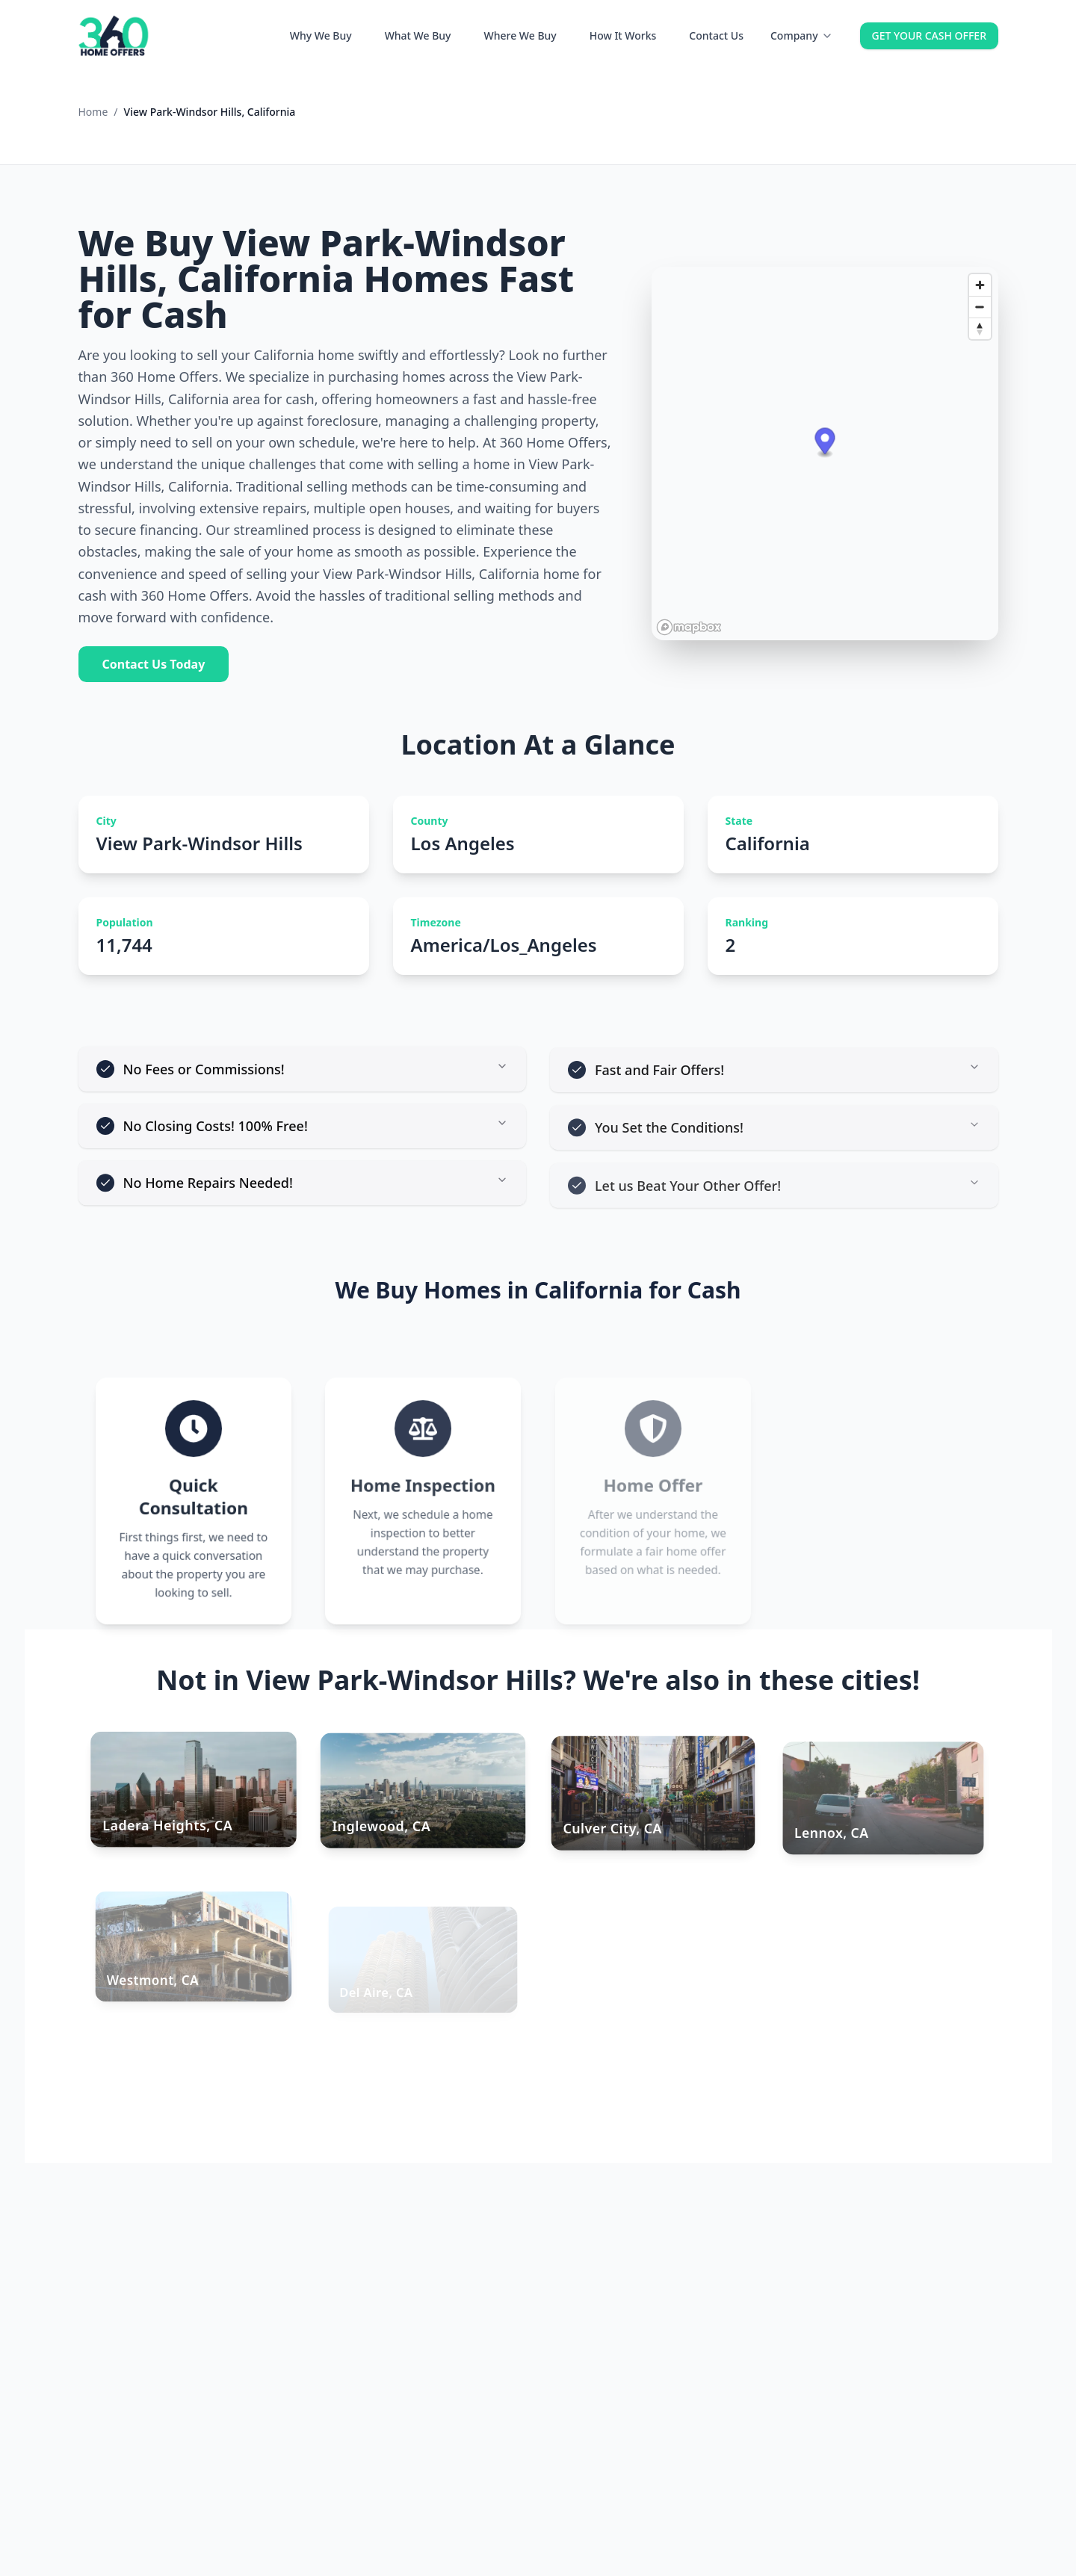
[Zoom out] (980, 307)
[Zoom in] (980, 285)
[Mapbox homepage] (689, 627)
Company (801, 35)
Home (93, 112)
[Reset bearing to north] (980, 328)
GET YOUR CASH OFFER (929, 35)
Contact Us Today (153, 664)
